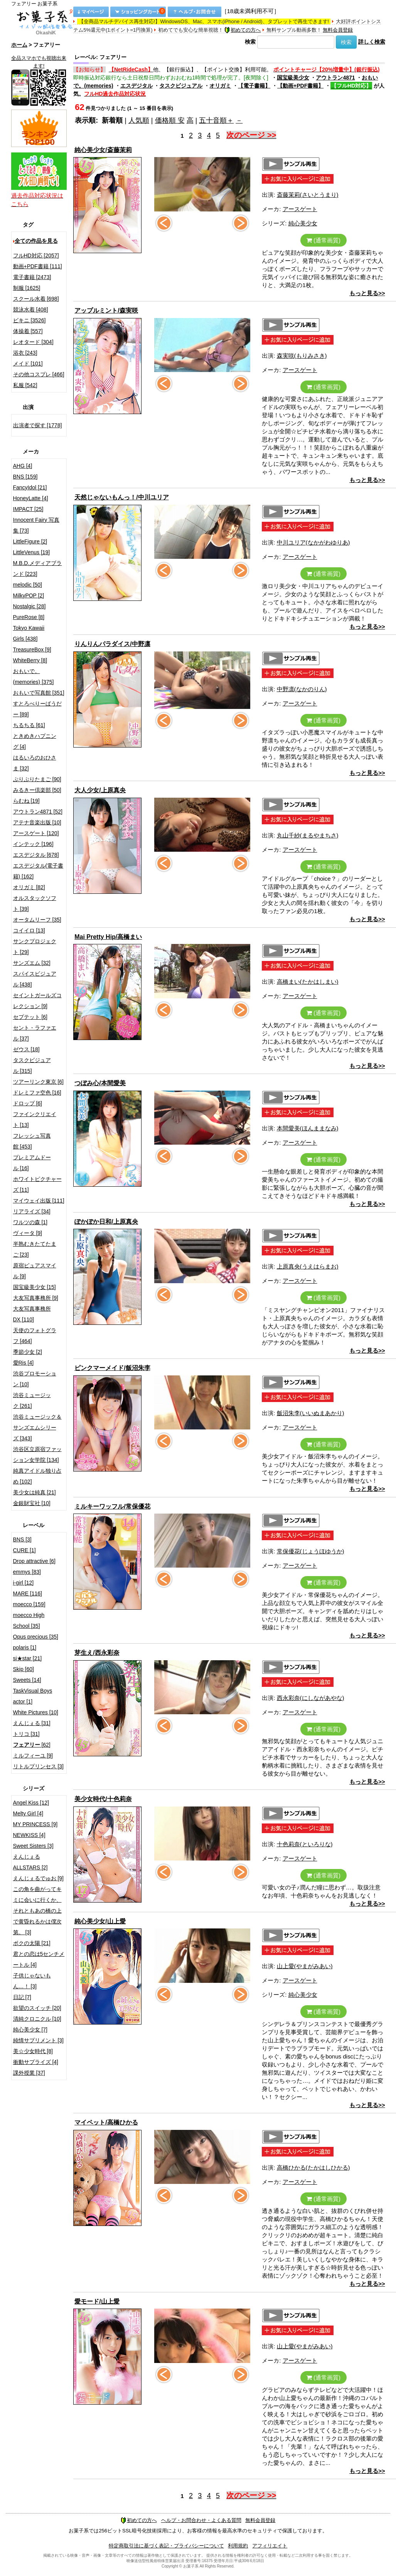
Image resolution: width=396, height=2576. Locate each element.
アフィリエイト (269, 2546)
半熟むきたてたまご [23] (34, 1249)
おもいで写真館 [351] (38, 693)
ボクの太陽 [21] (32, 1943)
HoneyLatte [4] (30, 498)
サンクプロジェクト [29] (34, 946)
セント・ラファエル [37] (34, 1033)
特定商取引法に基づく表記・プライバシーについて (166, 2546)
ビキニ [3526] (29, 320)
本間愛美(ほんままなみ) (308, 1128)
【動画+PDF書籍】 (300, 86)
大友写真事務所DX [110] (32, 1314)
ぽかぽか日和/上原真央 (106, 1221)
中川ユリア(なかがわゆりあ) (313, 542)
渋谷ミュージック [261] (32, 1400)
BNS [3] (22, 1539)
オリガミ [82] (29, 887)
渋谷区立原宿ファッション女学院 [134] (37, 1454)
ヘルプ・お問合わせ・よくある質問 (201, 2520)
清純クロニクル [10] (37, 2019)
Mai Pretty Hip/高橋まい (108, 937)
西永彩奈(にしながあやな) (310, 1698)
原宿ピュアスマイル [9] (34, 1270)
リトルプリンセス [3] (38, 1766)
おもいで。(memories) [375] (33, 676)
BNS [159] (25, 477)
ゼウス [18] (26, 1049)
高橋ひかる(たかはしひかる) (313, 2167)
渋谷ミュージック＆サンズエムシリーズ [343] (37, 1427)
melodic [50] (27, 585)
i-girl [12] (23, 1583)
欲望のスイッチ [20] (37, 2008)
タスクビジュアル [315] (32, 1065)
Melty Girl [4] (28, 1813)
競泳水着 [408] (30, 309)
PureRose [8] (29, 617)
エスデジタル (136, 86)
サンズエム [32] (32, 963)
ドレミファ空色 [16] (37, 1092)
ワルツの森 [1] (30, 1222)
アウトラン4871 (335, 77)
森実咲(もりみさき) (302, 355)
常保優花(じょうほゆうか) (310, 1551)
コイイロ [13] (29, 930)
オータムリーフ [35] (37, 920)
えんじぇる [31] (32, 1723)
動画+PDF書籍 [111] (37, 266)
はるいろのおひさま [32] (34, 762)
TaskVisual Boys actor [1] (32, 1696)
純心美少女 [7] (30, 2029)
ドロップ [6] (27, 1103)
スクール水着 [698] (36, 299)
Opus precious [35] (36, 1637)
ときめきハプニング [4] (34, 741)
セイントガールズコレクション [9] (37, 1000)
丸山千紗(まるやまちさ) (308, 835)
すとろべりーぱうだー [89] (37, 708)
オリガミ (220, 86)
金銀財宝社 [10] (32, 1503)
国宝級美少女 (293, 77)
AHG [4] (22, 466)
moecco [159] (29, 1604)
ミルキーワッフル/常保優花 (112, 1506)
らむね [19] (26, 801)
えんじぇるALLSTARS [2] (30, 1862)
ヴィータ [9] (27, 1233)
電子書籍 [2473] (32, 277)
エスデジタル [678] (36, 855)
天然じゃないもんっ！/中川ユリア (121, 497)
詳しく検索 (371, 42)
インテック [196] (33, 844)
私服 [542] (25, 385)
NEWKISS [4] (29, 1835)
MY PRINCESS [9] (35, 1824)
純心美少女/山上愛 (99, 1921)
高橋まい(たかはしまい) (308, 981)
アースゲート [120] (36, 833)
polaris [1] (25, 1647)
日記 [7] (22, 1997)
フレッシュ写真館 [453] (32, 1141)
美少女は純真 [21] (34, 1492)
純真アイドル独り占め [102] (37, 1476)
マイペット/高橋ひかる (106, 2122)
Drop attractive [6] (34, 1561)
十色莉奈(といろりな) (305, 1844)
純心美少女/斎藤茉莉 (102, 150)
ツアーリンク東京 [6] (38, 1082)
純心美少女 (302, 223)
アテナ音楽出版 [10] (37, 822)
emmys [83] (27, 1572)
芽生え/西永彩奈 (96, 1652)
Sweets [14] (27, 1680)
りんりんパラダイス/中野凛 (112, 644)
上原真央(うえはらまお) (308, 1266)
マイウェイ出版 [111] (38, 1201)
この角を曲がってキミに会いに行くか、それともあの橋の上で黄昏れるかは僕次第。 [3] (37, 1910)
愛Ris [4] (23, 1363)
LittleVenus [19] (31, 552)
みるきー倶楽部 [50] (37, 790)
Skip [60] (23, 1669)
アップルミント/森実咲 (106, 310)
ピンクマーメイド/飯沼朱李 (112, 1368)
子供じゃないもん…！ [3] (32, 1980)
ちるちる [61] (29, 725)
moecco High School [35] (29, 1620)
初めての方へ (242, 30)
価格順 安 (170, 120)
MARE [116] (27, 1593)
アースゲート (300, 209)
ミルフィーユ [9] (33, 1755)
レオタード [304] (33, 342)
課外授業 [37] (29, 2073)
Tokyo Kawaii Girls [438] (29, 633)
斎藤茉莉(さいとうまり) (308, 194)
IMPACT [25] (28, 509)
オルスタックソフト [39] (34, 903)
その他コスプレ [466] (38, 374)
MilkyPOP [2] (28, 595)
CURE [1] (24, 1550)
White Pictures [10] (36, 1712)
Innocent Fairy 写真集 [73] (36, 525)
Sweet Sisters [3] (33, 1846)
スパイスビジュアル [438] (34, 979)
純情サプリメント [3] (38, 2040)
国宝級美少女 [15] (34, 1287)
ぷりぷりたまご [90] (37, 779)
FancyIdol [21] (30, 487)
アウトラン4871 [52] (37, 811)
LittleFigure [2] (30, 541)
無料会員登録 (338, 30)
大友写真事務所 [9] (35, 1298)
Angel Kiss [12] (31, 1803)
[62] (32, 1745)
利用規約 (238, 2546)
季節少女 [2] (27, 1352)
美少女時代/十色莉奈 (102, 1799)
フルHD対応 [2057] (36, 255)
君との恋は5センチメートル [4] (39, 1959)
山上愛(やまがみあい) (305, 1966)
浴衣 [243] (25, 353)
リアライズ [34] (32, 1211)
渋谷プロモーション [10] (34, 1378)
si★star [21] (27, 1658)
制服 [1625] (26, 288)
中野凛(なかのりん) (302, 689)
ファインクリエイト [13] (34, 1119)
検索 (250, 42)
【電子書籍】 (254, 86)
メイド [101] (28, 363)
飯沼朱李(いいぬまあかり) (310, 1413)
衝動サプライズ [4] (35, 2062)
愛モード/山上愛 (96, 2301)
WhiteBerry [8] (30, 660)
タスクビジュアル (180, 86)
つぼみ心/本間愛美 (99, 1083)
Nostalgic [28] (29, 606)
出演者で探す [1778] (37, 425)
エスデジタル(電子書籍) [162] (38, 871)
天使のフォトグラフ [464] (34, 1335)
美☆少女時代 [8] (33, 2051)
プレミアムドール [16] (32, 1162)
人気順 (138, 120)
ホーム (19, 45)
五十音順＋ (216, 120)
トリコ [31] (26, 1734)
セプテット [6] (30, 1017)
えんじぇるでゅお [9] (38, 1878)
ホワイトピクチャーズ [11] (37, 1184)
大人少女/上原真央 (99, 790)
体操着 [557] (28, 331)
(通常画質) (323, 240)
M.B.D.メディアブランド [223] (37, 568)
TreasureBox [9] (32, 649)
